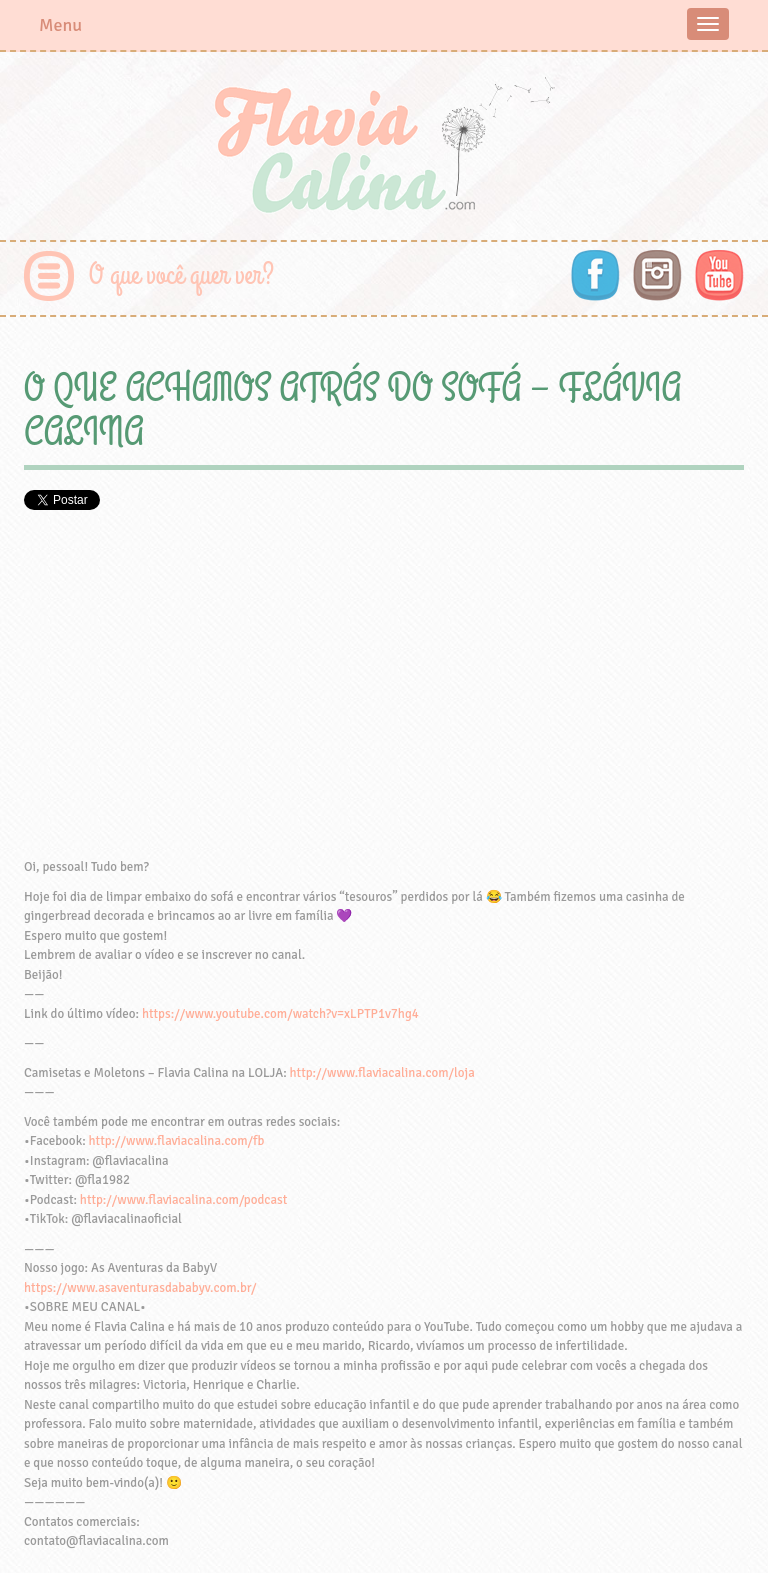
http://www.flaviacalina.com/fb (177, 1141)
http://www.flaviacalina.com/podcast (183, 1200)
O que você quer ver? (181, 275)
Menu (60, 25)
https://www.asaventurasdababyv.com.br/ (140, 1288)
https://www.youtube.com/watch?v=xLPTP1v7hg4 (280, 1014)
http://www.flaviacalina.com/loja (382, 1073)
